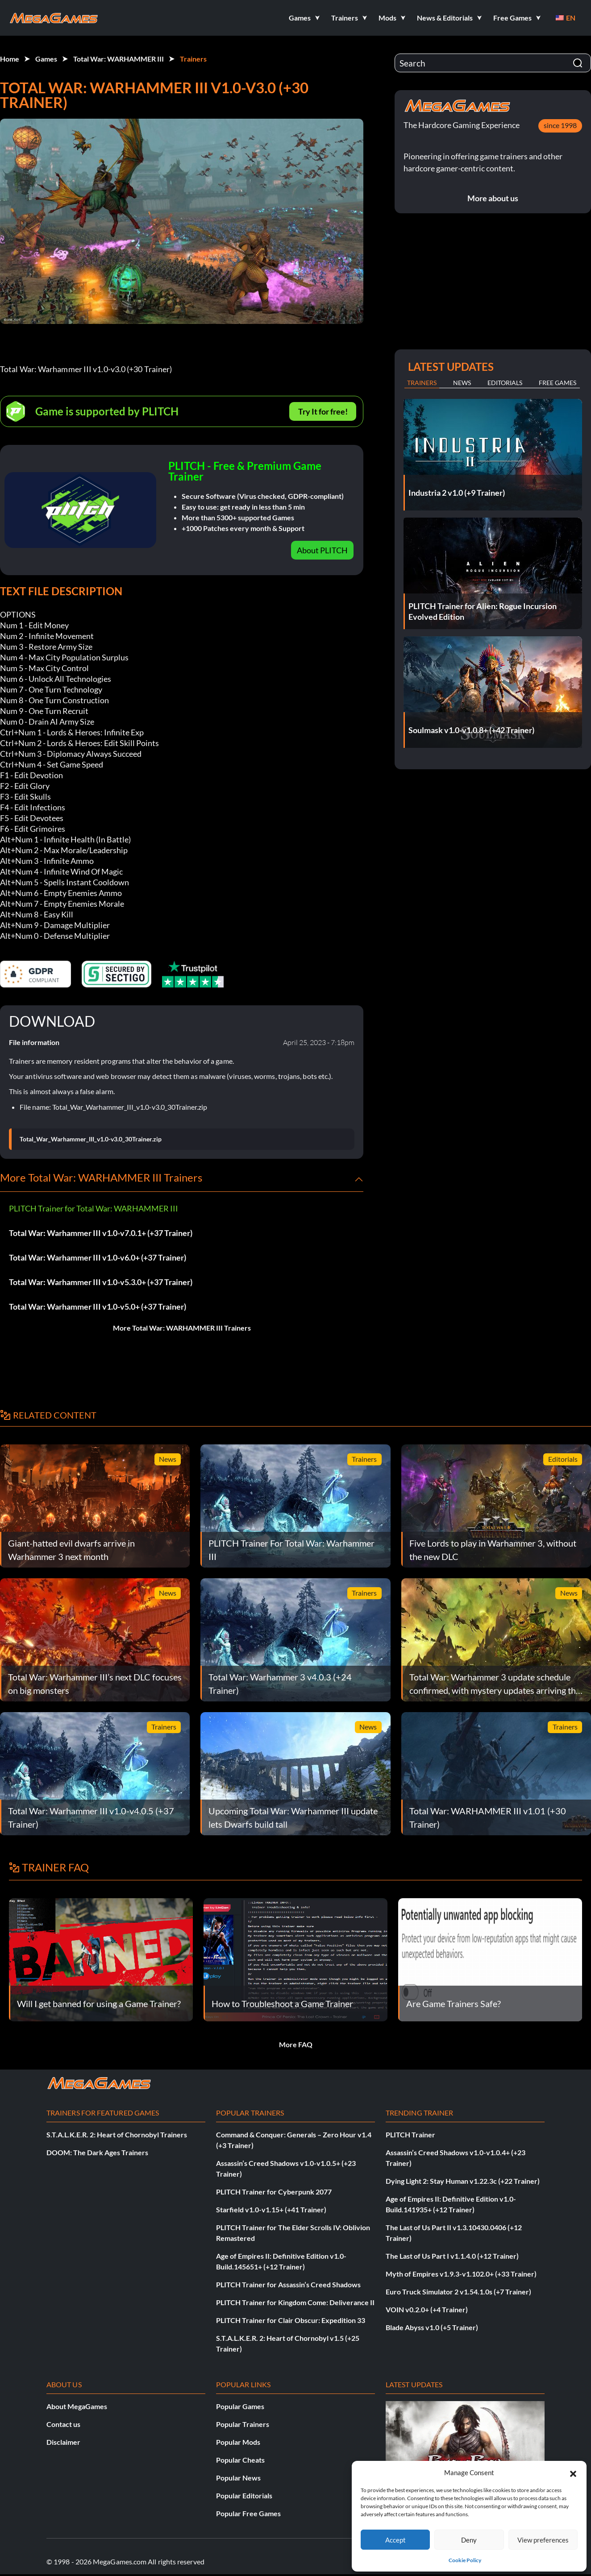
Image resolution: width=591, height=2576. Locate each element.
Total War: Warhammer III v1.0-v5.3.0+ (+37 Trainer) (100, 1282)
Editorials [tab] (504, 382)
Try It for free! (323, 411)
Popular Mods (238, 2442)
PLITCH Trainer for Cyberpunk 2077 (274, 2191)
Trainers (193, 58)
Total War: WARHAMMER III (118, 58)
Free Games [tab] (557, 382)
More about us (492, 198)
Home (9, 58)
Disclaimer (63, 2442)
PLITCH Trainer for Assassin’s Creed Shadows (288, 2284)
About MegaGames (76, 2406)
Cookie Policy (465, 2560)
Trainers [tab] (422, 382)
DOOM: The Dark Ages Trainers (97, 2152)
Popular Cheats (240, 2460)
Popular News (238, 2477)
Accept (395, 2540)
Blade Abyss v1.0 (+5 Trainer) (432, 2327)
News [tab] (462, 382)
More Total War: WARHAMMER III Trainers (182, 1327)
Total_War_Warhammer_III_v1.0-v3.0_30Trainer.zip (91, 1139)
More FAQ (295, 2044)
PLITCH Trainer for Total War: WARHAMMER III (93, 1208)
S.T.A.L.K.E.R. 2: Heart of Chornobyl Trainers (116, 2134)
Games (46, 58)
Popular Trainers (242, 2424)
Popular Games (240, 2406)
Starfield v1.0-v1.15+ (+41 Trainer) (271, 2209)
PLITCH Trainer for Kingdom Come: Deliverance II (295, 2302)
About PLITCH (322, 550)
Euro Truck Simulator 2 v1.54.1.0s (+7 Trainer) (458, 2291)
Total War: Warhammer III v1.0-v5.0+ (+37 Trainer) (97, 1306)
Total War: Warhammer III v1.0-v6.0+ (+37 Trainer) (97, 1257)
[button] (573, 2472)
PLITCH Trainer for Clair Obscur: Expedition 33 (290, 2320)
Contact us (63, 2424)
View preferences (543, 2540)
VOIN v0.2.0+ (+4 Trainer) (427, 2309)
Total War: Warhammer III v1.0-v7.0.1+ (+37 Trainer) (100, 1233)
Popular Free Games (248, 2513)
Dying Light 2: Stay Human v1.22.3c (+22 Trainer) (463, 2181)
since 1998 (560, 125)
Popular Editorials (244, 2495)
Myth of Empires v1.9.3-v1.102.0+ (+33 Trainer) (461, 2273)
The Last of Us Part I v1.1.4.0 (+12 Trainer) (452, 2256)
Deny (469, 2540)
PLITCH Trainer (410, 2134)
